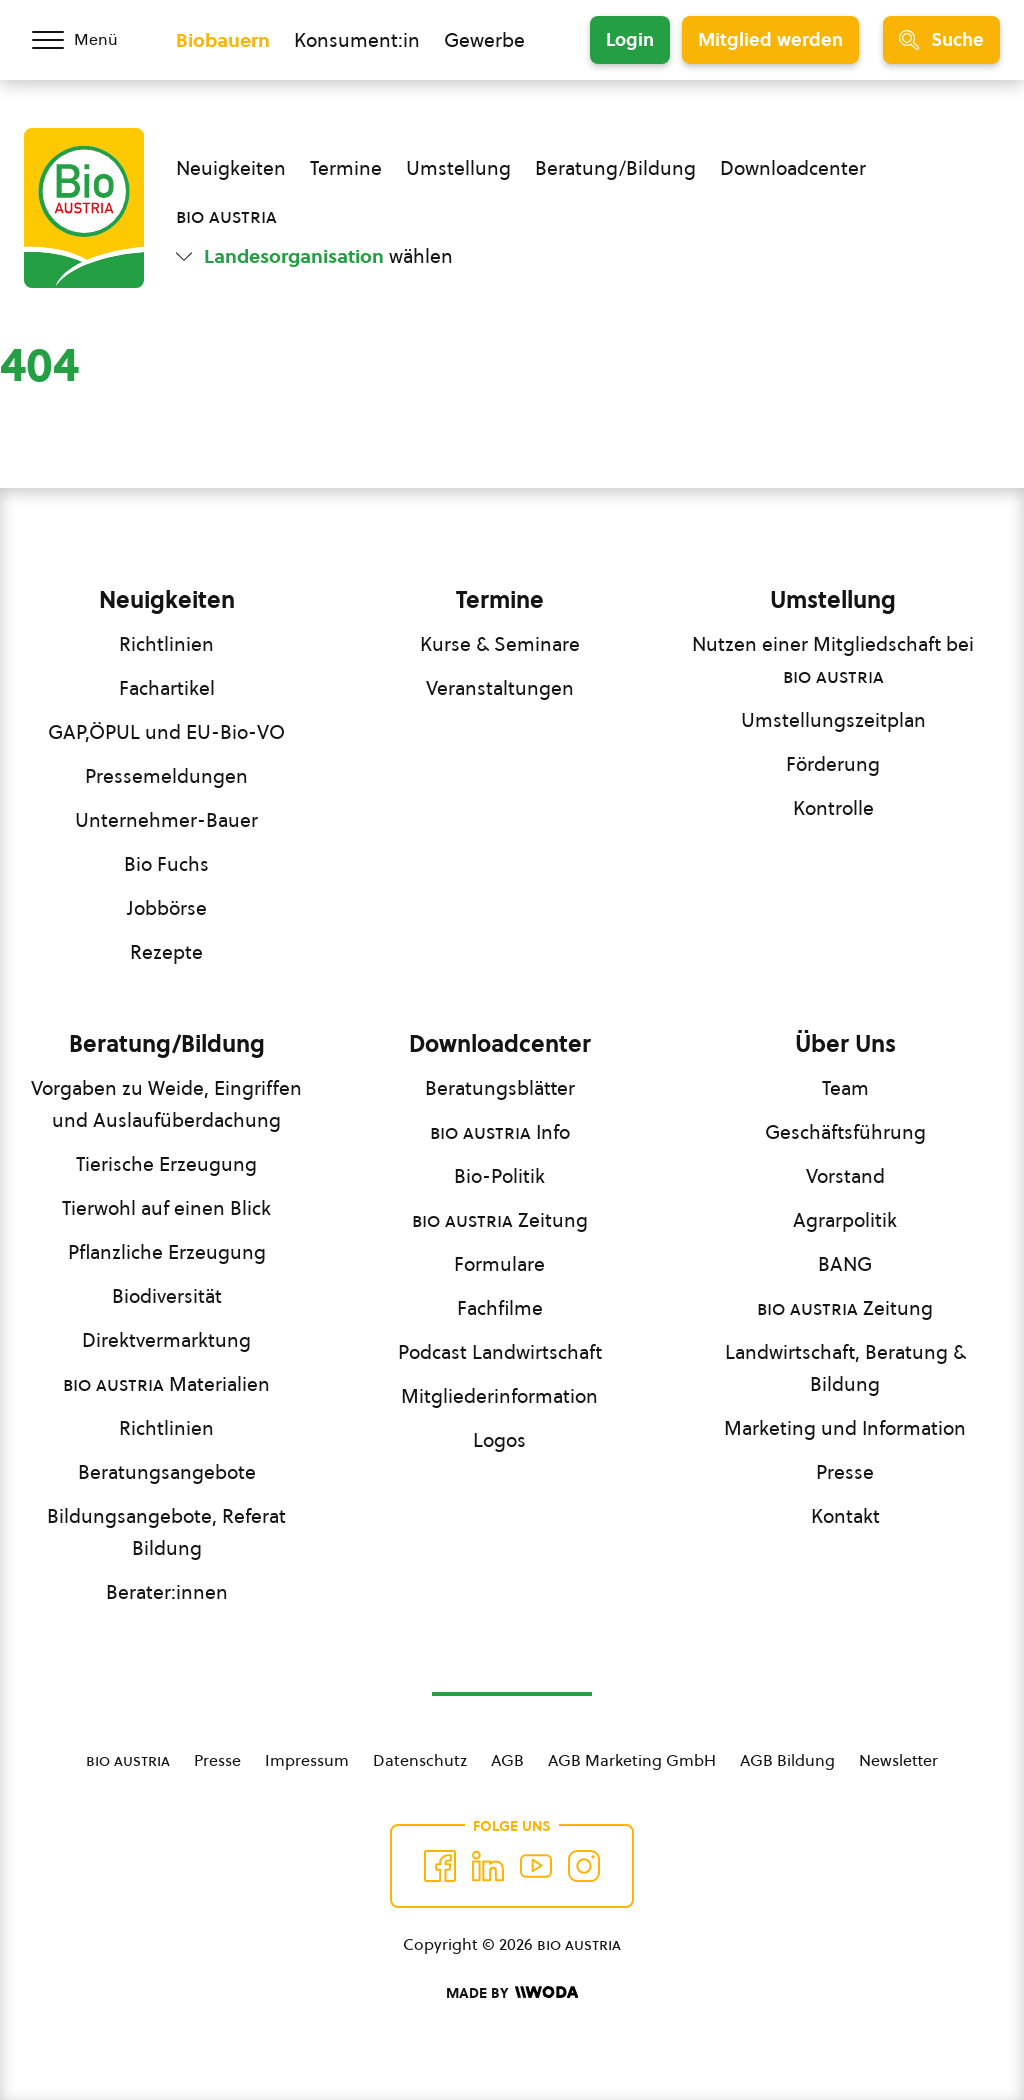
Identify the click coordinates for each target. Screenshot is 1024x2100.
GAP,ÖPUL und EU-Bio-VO (166, 732)
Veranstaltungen (500, 688)
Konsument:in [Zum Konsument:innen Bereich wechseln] (357, 40)
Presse (845, 1472)
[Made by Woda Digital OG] (512, 1993)
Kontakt (845, 1516)
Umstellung (458, 168)
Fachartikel (167, 688)
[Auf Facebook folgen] (440, 1866)
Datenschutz (420, 1760)
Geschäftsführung (845, 1132)
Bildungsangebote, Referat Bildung (166, 1532)
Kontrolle (833, 808)
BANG (845, 1264)
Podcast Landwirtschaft (500, 1352)
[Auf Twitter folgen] (488, 1866)
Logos (499, 1440)
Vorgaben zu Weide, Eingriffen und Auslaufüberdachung (166, 1104)
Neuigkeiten (231, 168)
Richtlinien (166, 644)
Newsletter (898, 1760)
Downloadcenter (793, 168)
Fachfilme (500, 1308)
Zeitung (500, 1220)
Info (500, 1132)
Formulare (499, 1264)
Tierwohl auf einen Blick (166, 1208)
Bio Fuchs (166, 864)
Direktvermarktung (166, 1340)
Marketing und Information (845, 1428)
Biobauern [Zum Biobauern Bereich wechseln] (223, 40)
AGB (507, 1760)
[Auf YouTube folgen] (536, 1866)
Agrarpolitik (845, 1220)
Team (845, 1088)
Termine (346, 168)
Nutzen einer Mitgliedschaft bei (833, 660)
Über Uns (845, 1044)
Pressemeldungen (166, 776)
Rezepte (166, 952)
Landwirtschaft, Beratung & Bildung (845, 1368)
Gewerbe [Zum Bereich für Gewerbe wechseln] (484, 40)
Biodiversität (167, 1296)
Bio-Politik (499, 1176)
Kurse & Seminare (500, 644)
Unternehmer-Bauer (166, 820)
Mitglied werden (770, 39)
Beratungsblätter (500, 1088)
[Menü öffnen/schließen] (88, 40)
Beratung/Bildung (615, 168)
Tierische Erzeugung (166, 1164)
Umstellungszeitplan (833, 720)
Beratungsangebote (167, 1472)
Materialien (166, 1384)
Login (630, 39)
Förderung (833, 764)
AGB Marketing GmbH (632, 1760)
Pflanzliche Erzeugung (167, 1252)
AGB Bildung (787, 1760)
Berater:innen (167, 1592)
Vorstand (845, 1176)
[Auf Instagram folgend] (584, 1866)
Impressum (307, 1760)
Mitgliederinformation (499, 1396)
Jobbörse (167, 908)
